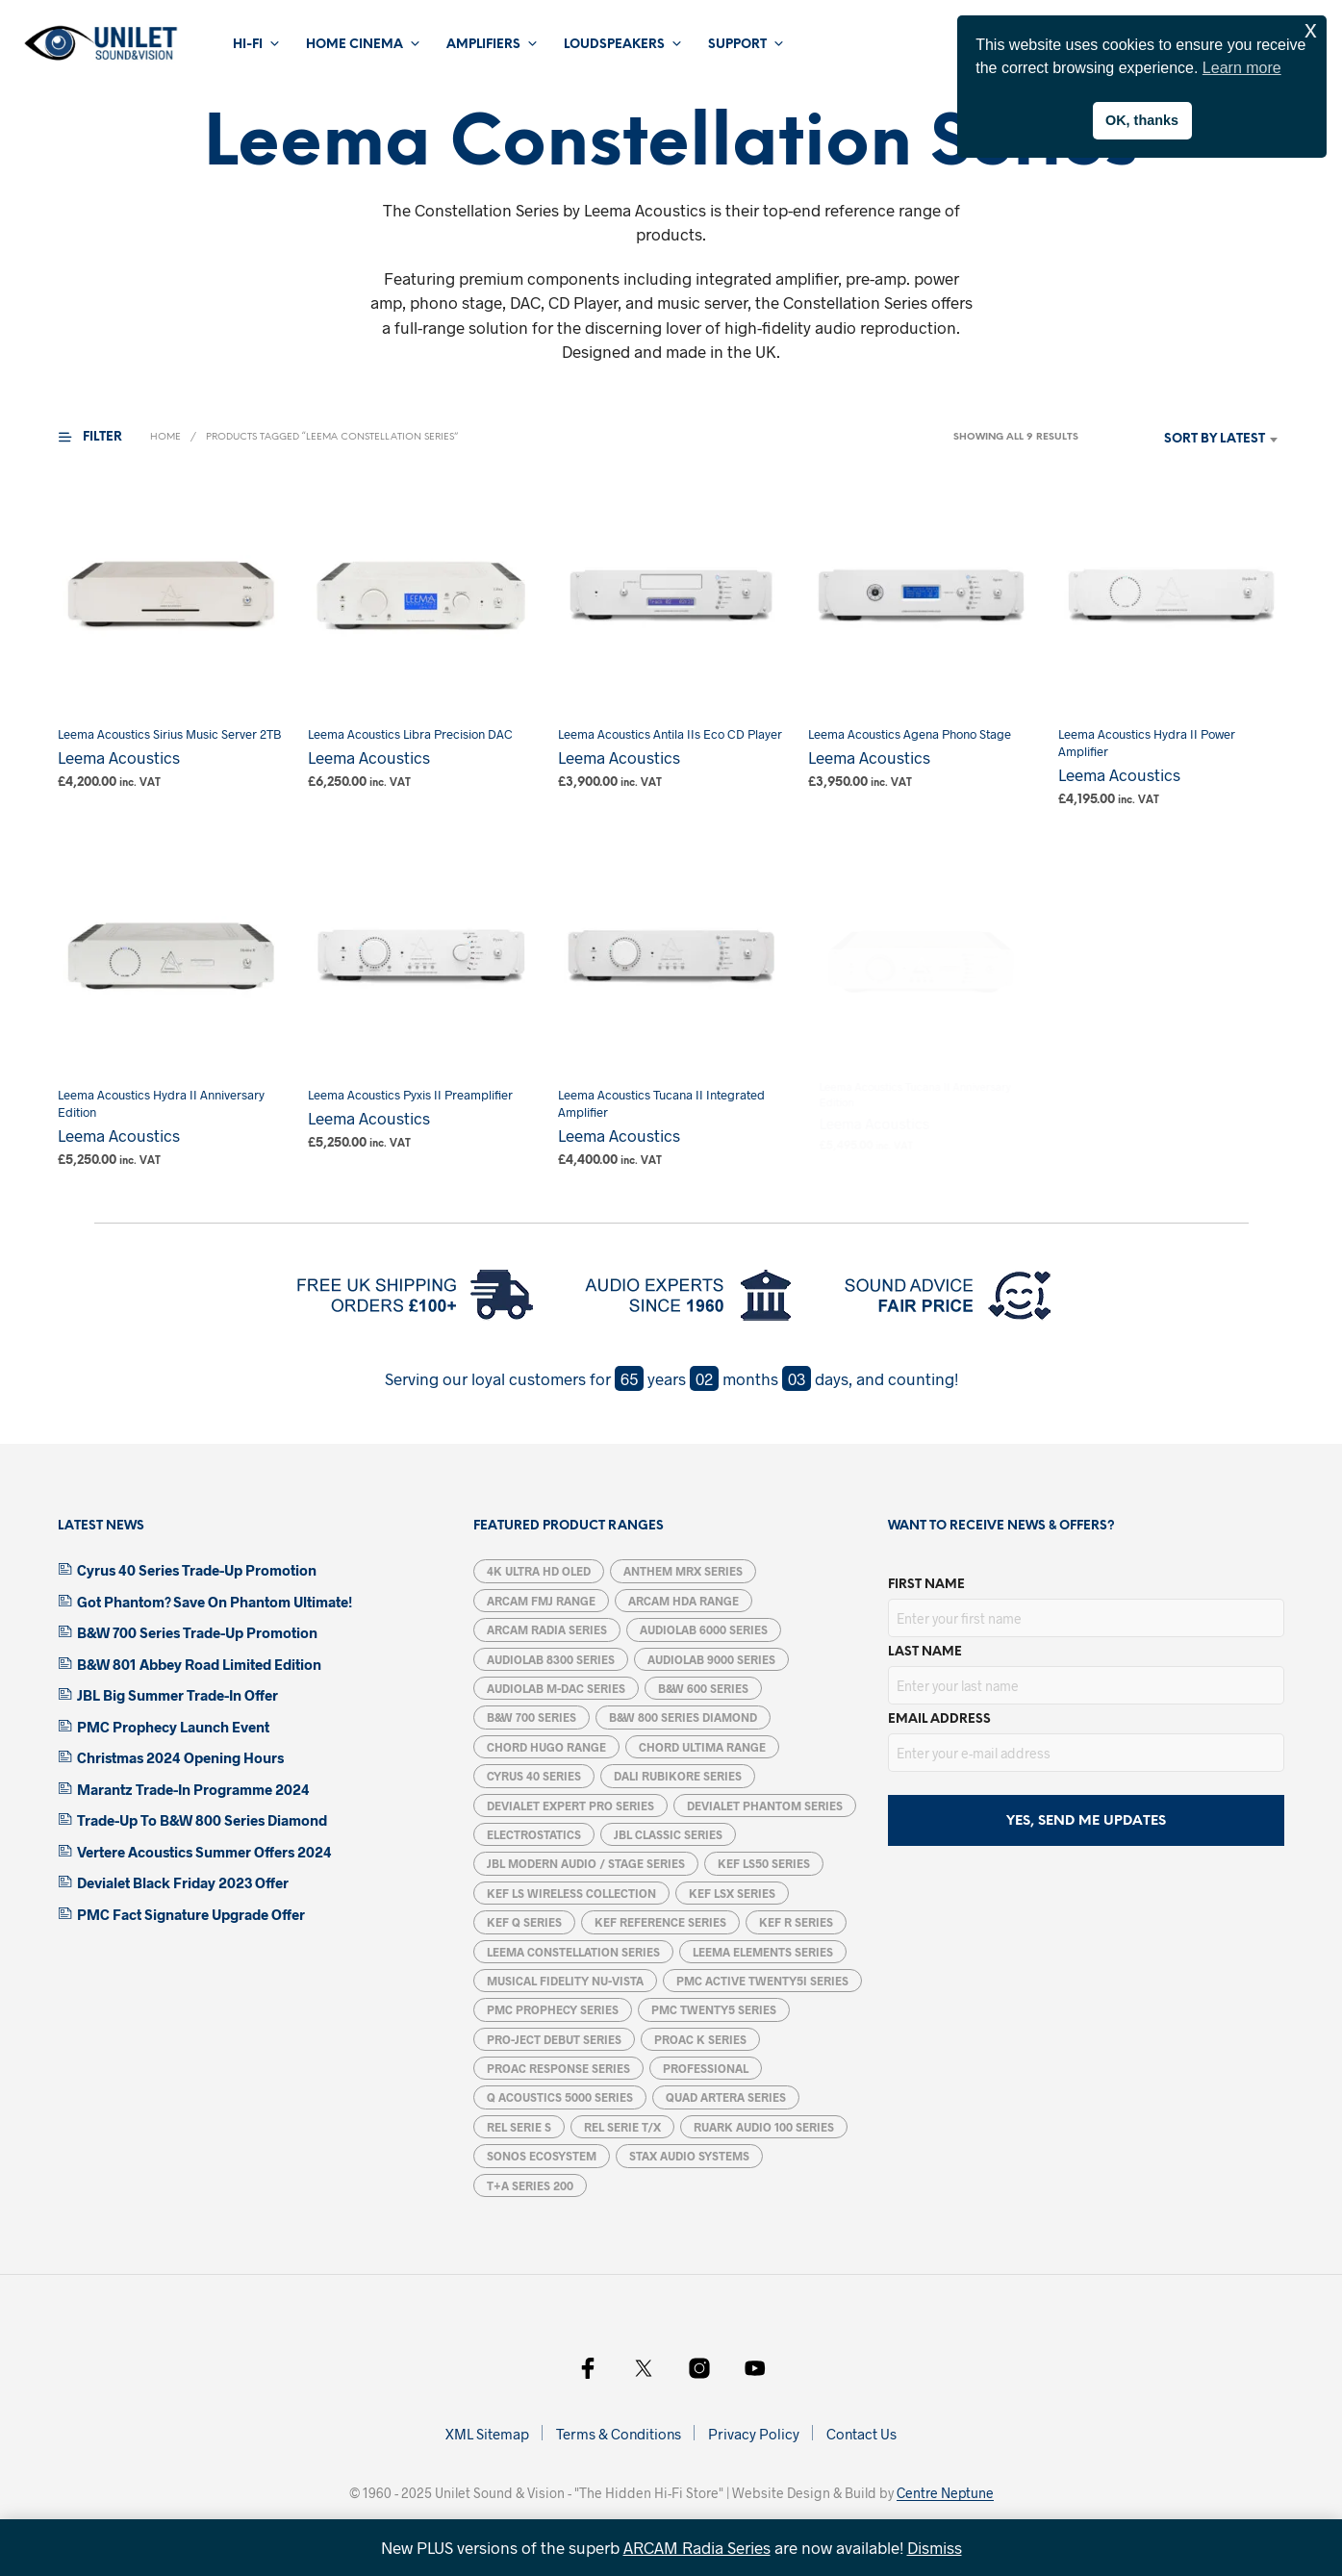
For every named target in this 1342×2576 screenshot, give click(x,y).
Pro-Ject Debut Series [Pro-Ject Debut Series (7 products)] (554, 2039)
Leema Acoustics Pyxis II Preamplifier (411, 1088)
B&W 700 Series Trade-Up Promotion (197, 1632)
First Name (926, 1584)
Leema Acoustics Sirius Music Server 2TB (169, 734)
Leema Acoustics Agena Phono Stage (910, 727)
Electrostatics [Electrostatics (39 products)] (534, 1834)
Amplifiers (483, 44)
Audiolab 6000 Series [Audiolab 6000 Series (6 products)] (704, 1629)
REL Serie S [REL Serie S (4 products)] (519, 2127)
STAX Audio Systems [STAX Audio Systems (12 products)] (689, 2155)
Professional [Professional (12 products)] (705, 2068)
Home (165, 437)
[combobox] (1186, 439)
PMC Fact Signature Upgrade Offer (191, 1914)
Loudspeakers (614, 44)
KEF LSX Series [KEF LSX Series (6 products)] (732, 1893)
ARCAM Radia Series (697, 2547)
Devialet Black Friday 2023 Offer (183, 1882)
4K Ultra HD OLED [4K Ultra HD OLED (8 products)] (539, 1571)
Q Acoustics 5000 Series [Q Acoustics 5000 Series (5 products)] (560, 2097)
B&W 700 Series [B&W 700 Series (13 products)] (531, 1717)
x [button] (1310, 29)
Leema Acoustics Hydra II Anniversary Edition (161, 1103)
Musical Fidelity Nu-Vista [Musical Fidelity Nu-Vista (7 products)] (565, 1980)
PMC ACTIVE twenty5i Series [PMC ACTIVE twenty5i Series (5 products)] (762, 1980)
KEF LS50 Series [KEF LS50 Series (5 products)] (764, 1863)
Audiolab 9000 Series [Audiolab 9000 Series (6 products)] (711, 1659)
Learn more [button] (1242, 68)
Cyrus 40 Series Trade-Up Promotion (197, 1569)
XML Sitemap (487, 2433)
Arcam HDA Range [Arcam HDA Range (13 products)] (683, 1600)
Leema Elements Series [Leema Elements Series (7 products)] (763, 1951)
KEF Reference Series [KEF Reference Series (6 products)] (660, 1922)
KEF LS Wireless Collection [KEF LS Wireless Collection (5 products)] (571, 1893)
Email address (939, 1719)
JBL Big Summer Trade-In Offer (177, 1695)
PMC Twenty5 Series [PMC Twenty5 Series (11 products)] (713, 2009)
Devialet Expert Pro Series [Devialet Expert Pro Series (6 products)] (570, 1805)
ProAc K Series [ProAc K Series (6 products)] (700, 2039)
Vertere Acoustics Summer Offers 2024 (204, 1851)
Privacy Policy (753, 2433)
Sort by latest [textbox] (1214, 439)
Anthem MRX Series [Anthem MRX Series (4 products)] (683, 1571)
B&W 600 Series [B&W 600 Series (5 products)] (703, 1688)
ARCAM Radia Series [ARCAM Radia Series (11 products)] (547, 1629)
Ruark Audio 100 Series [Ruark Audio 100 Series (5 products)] (764, 2127)
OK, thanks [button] (1141, 120)
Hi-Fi (248, 44)
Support (737, 44)
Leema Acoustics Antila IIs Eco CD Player (670, 734)
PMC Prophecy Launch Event (173, 1726)
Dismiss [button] (934, 2547)
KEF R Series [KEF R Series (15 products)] (796, 1922)
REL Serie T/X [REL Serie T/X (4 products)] (622, 2127)
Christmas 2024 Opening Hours (180, 1757)
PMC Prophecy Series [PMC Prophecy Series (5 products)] (553, 2009)
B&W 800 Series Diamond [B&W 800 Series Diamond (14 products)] (683, 1717)
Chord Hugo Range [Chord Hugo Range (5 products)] (546, 1747)
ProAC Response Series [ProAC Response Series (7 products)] (558, 2068)
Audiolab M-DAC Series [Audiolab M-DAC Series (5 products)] (556, 1688)
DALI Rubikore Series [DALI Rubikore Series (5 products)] (678, 1775)
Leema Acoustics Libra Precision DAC (410, 734)
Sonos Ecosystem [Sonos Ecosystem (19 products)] (541, 2155)
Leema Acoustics (119, 757)
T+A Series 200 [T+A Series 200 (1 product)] (530, 2185)
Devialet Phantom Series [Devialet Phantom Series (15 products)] (765, 1805)
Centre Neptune (945, 2493)
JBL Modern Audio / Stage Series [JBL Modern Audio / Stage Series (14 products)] (586, 1863)
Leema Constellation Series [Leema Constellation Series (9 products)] (573, 1951)
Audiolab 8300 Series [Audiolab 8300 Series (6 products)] (551, 1659)
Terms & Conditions (618, 2433)
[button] (102, 437)
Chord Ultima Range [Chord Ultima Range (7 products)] (702, 1747)
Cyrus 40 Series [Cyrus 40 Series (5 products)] (534, 1775)
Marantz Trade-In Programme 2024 (193, 1789)
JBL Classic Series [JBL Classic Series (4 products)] (668, 1834)
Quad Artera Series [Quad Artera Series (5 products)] (726, 2097)
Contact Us (861, 2433)
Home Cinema (354, 44)
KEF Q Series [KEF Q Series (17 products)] (524, 1922)
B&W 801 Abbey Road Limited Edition (199, 1664)
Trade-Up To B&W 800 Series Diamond (202, 1820)
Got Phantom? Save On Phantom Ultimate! (214, 1601)
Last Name (925, 1652)
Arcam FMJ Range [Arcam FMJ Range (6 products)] (541, 1600)
